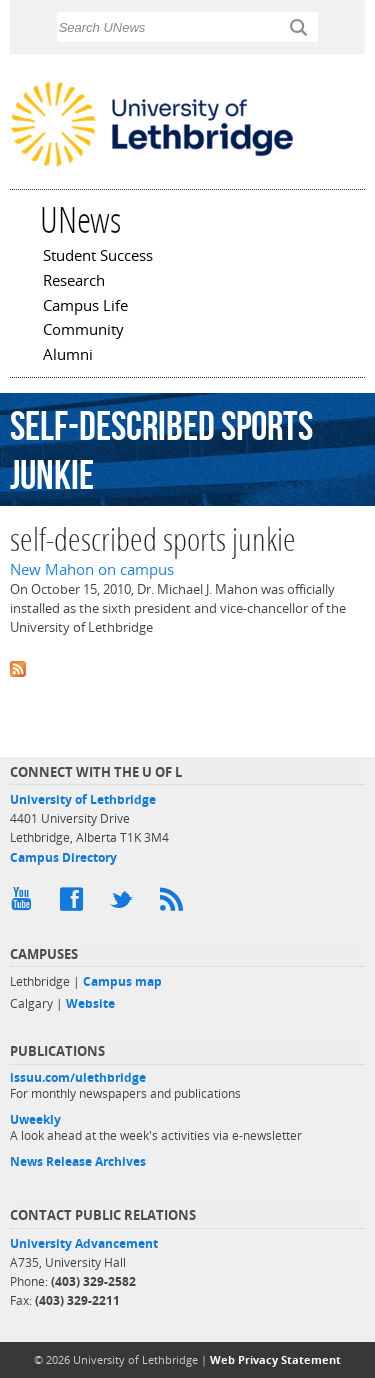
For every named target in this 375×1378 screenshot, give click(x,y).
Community (83, 331)
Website (90, 1003)
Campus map (122, 981)
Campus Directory (63, 857)
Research (74, 282)
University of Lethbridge (83, 799)
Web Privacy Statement (275, 1359)
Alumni (68, 356)
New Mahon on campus (92, 569)
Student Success (98, 257)
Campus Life (85, 307)
